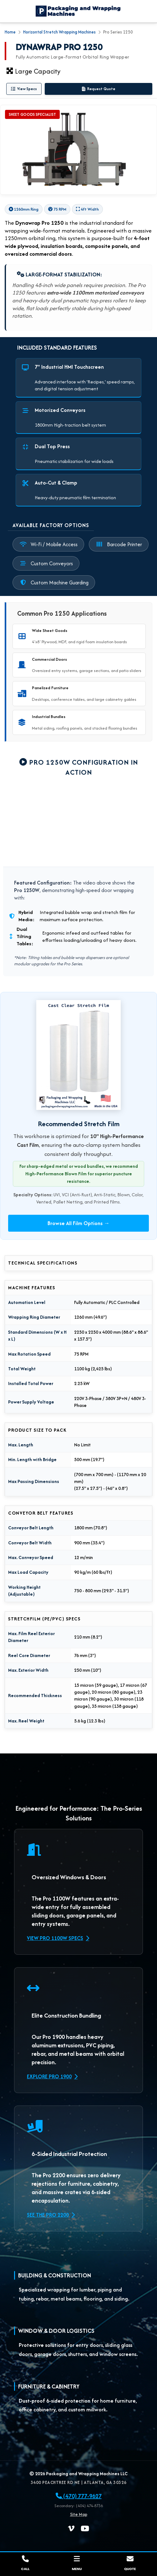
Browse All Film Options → (78, 1223)
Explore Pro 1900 (52, 2076)
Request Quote (98, 88)
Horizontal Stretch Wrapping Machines (59, 32)
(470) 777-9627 (79, 2496)
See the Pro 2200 (51, 2215)
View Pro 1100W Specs (58, 1938)
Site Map (78, 2514)
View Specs (24, 88)
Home (10, 32)
